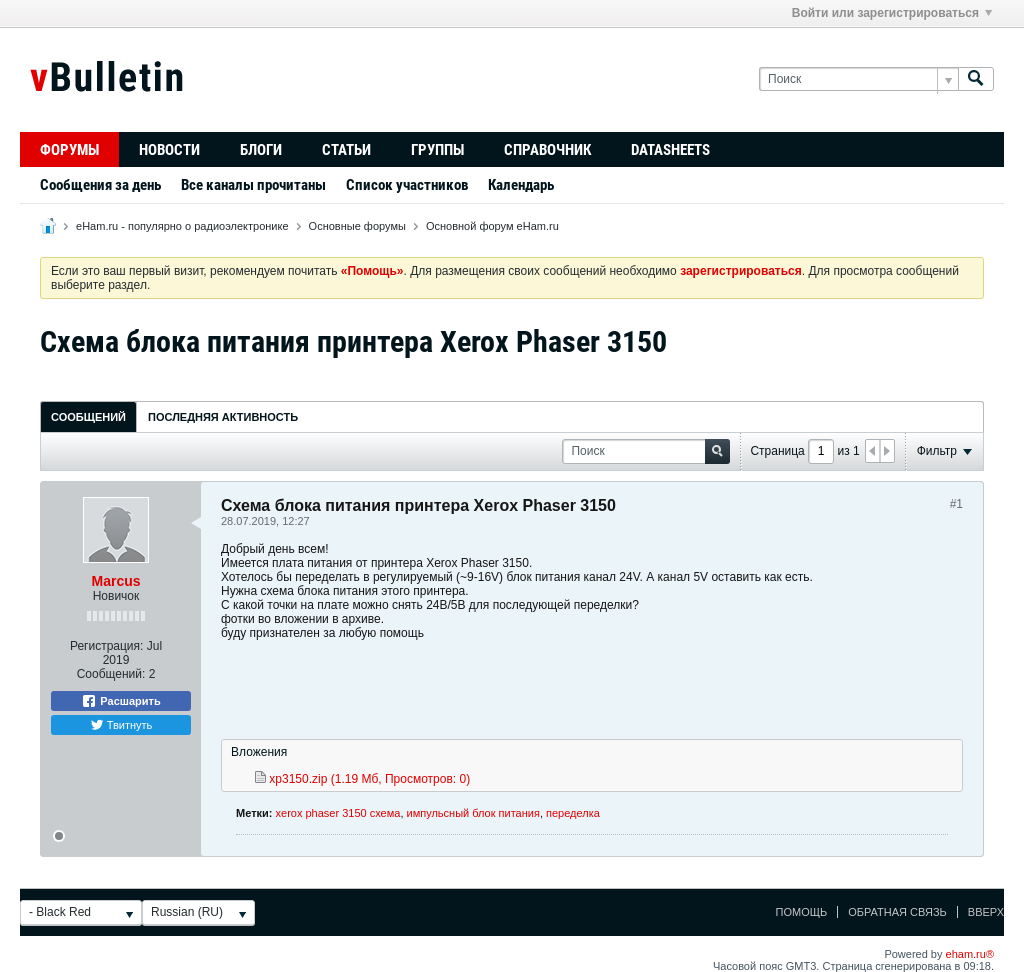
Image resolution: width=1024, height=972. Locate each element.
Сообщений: (111, 674)
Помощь (802, 912)
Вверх (986, 912)
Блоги (261, 150)
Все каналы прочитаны (253, 185)
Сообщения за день (100, 185)
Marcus (115, 581)
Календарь (521, 185)
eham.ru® (970, 954)
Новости (169, 150)
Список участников (407, 185)
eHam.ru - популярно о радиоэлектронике (182, 226)
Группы (437, 150)
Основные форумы (357, 226)
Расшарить (120, 701)
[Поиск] (858, 79)
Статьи (346, 150)
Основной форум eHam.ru (492, 226)
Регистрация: (106, 646)
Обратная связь (897, 912)
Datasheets (670, 150)
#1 (956, 504)
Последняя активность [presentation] (223, 417)
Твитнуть (121, 725)
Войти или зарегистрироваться (892, 13)
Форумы (69, 150)
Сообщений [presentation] (88, 417)
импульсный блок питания (473, 813)
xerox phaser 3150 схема (338, 813)
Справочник (547, 150)
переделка (573, 813)
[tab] (88, 416)
